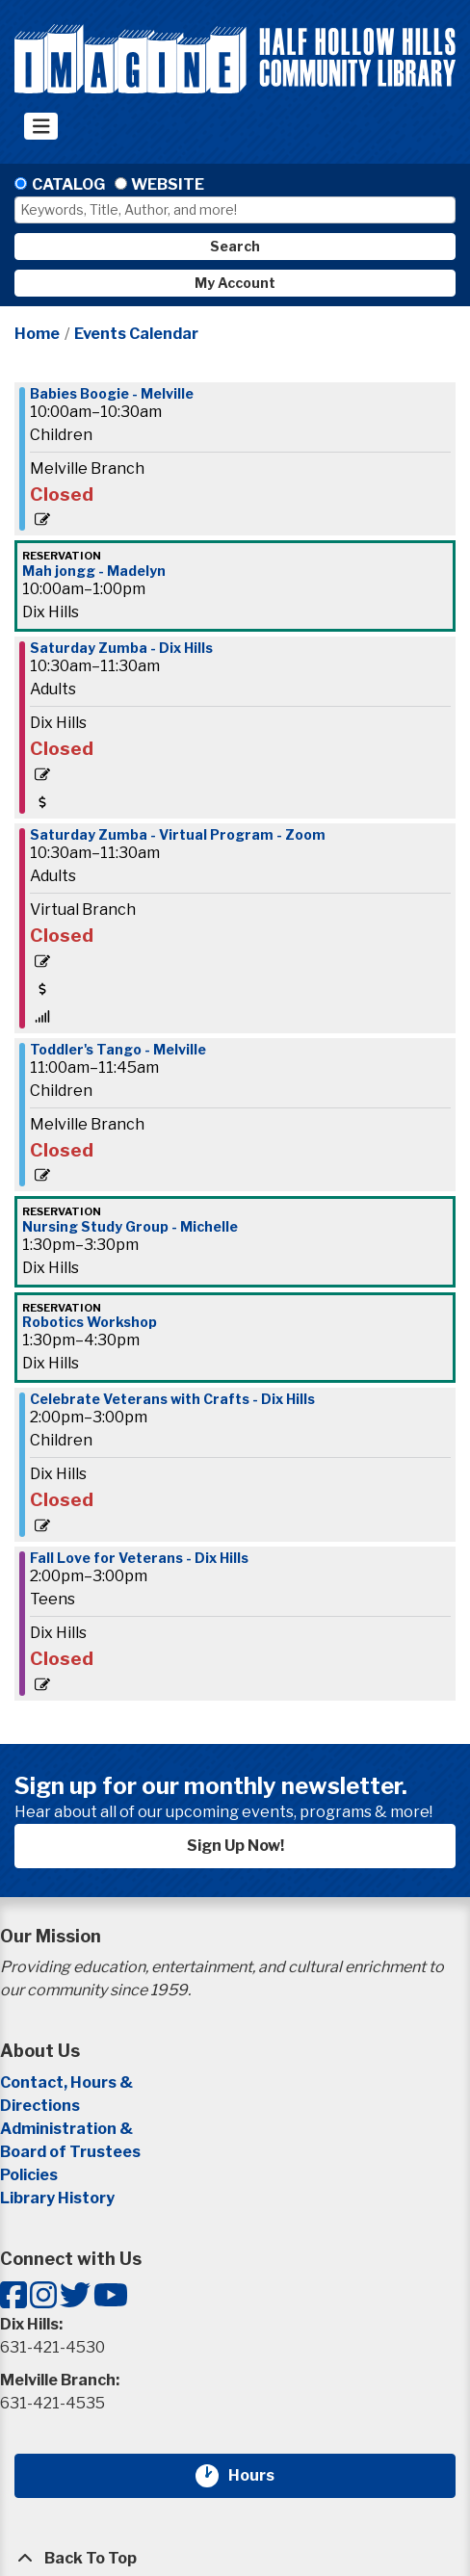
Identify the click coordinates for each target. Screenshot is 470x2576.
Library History (57, 2198)
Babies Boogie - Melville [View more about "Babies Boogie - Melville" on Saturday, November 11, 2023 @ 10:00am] (112, 394)
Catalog (68, 184)
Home (37, 334)
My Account (235, 282)
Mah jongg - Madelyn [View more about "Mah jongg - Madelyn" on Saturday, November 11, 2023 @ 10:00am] (94, 571)
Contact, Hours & (68, 2082)
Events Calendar (136, 334)
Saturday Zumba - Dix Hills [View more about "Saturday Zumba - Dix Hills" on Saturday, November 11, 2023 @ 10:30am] (121, 648)
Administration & (68, 2129)
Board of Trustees (70, 2152)
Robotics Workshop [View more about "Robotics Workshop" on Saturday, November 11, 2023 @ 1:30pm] (89, 1322)
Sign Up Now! (235, 1845)
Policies (29, 2175)
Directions (40, 2105)
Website (167, 184)
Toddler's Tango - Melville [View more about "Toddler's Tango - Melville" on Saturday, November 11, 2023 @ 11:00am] (118, 1049)
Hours (263, 2475)
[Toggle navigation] (41, 126)
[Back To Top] (235, 2558)
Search (235, 246)
